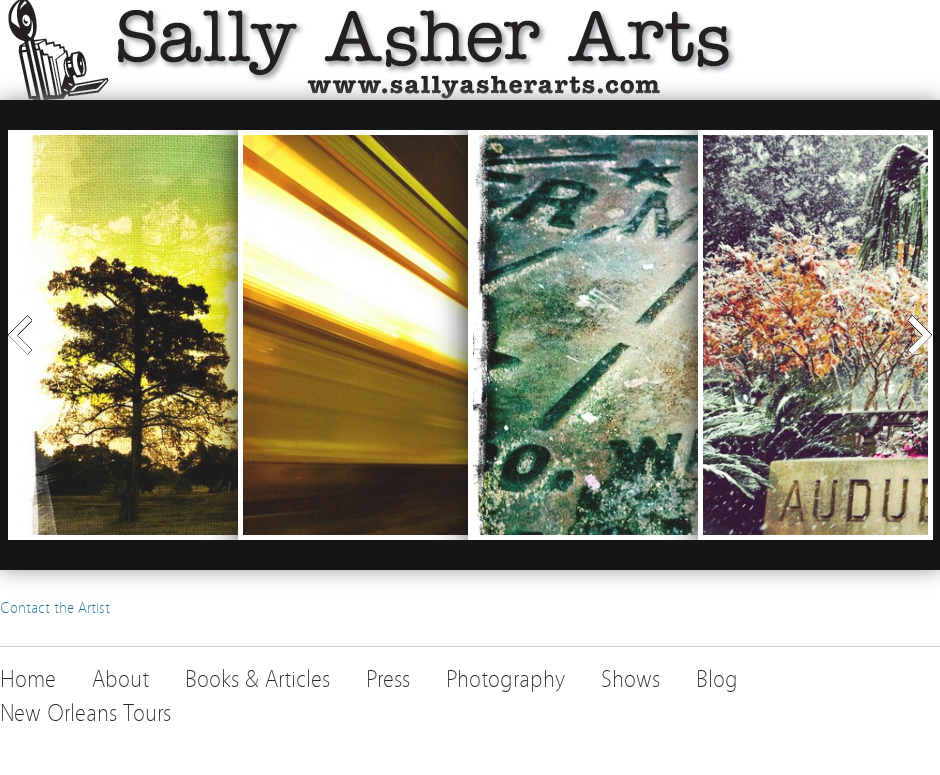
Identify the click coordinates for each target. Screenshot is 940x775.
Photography (505, 679)
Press (388, 679)
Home (28, 679)
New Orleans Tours (85, 713)
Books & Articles (257, 679)
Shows (630, 679)
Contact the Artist (55, 608)
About (120, 679)
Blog (717, 679)
